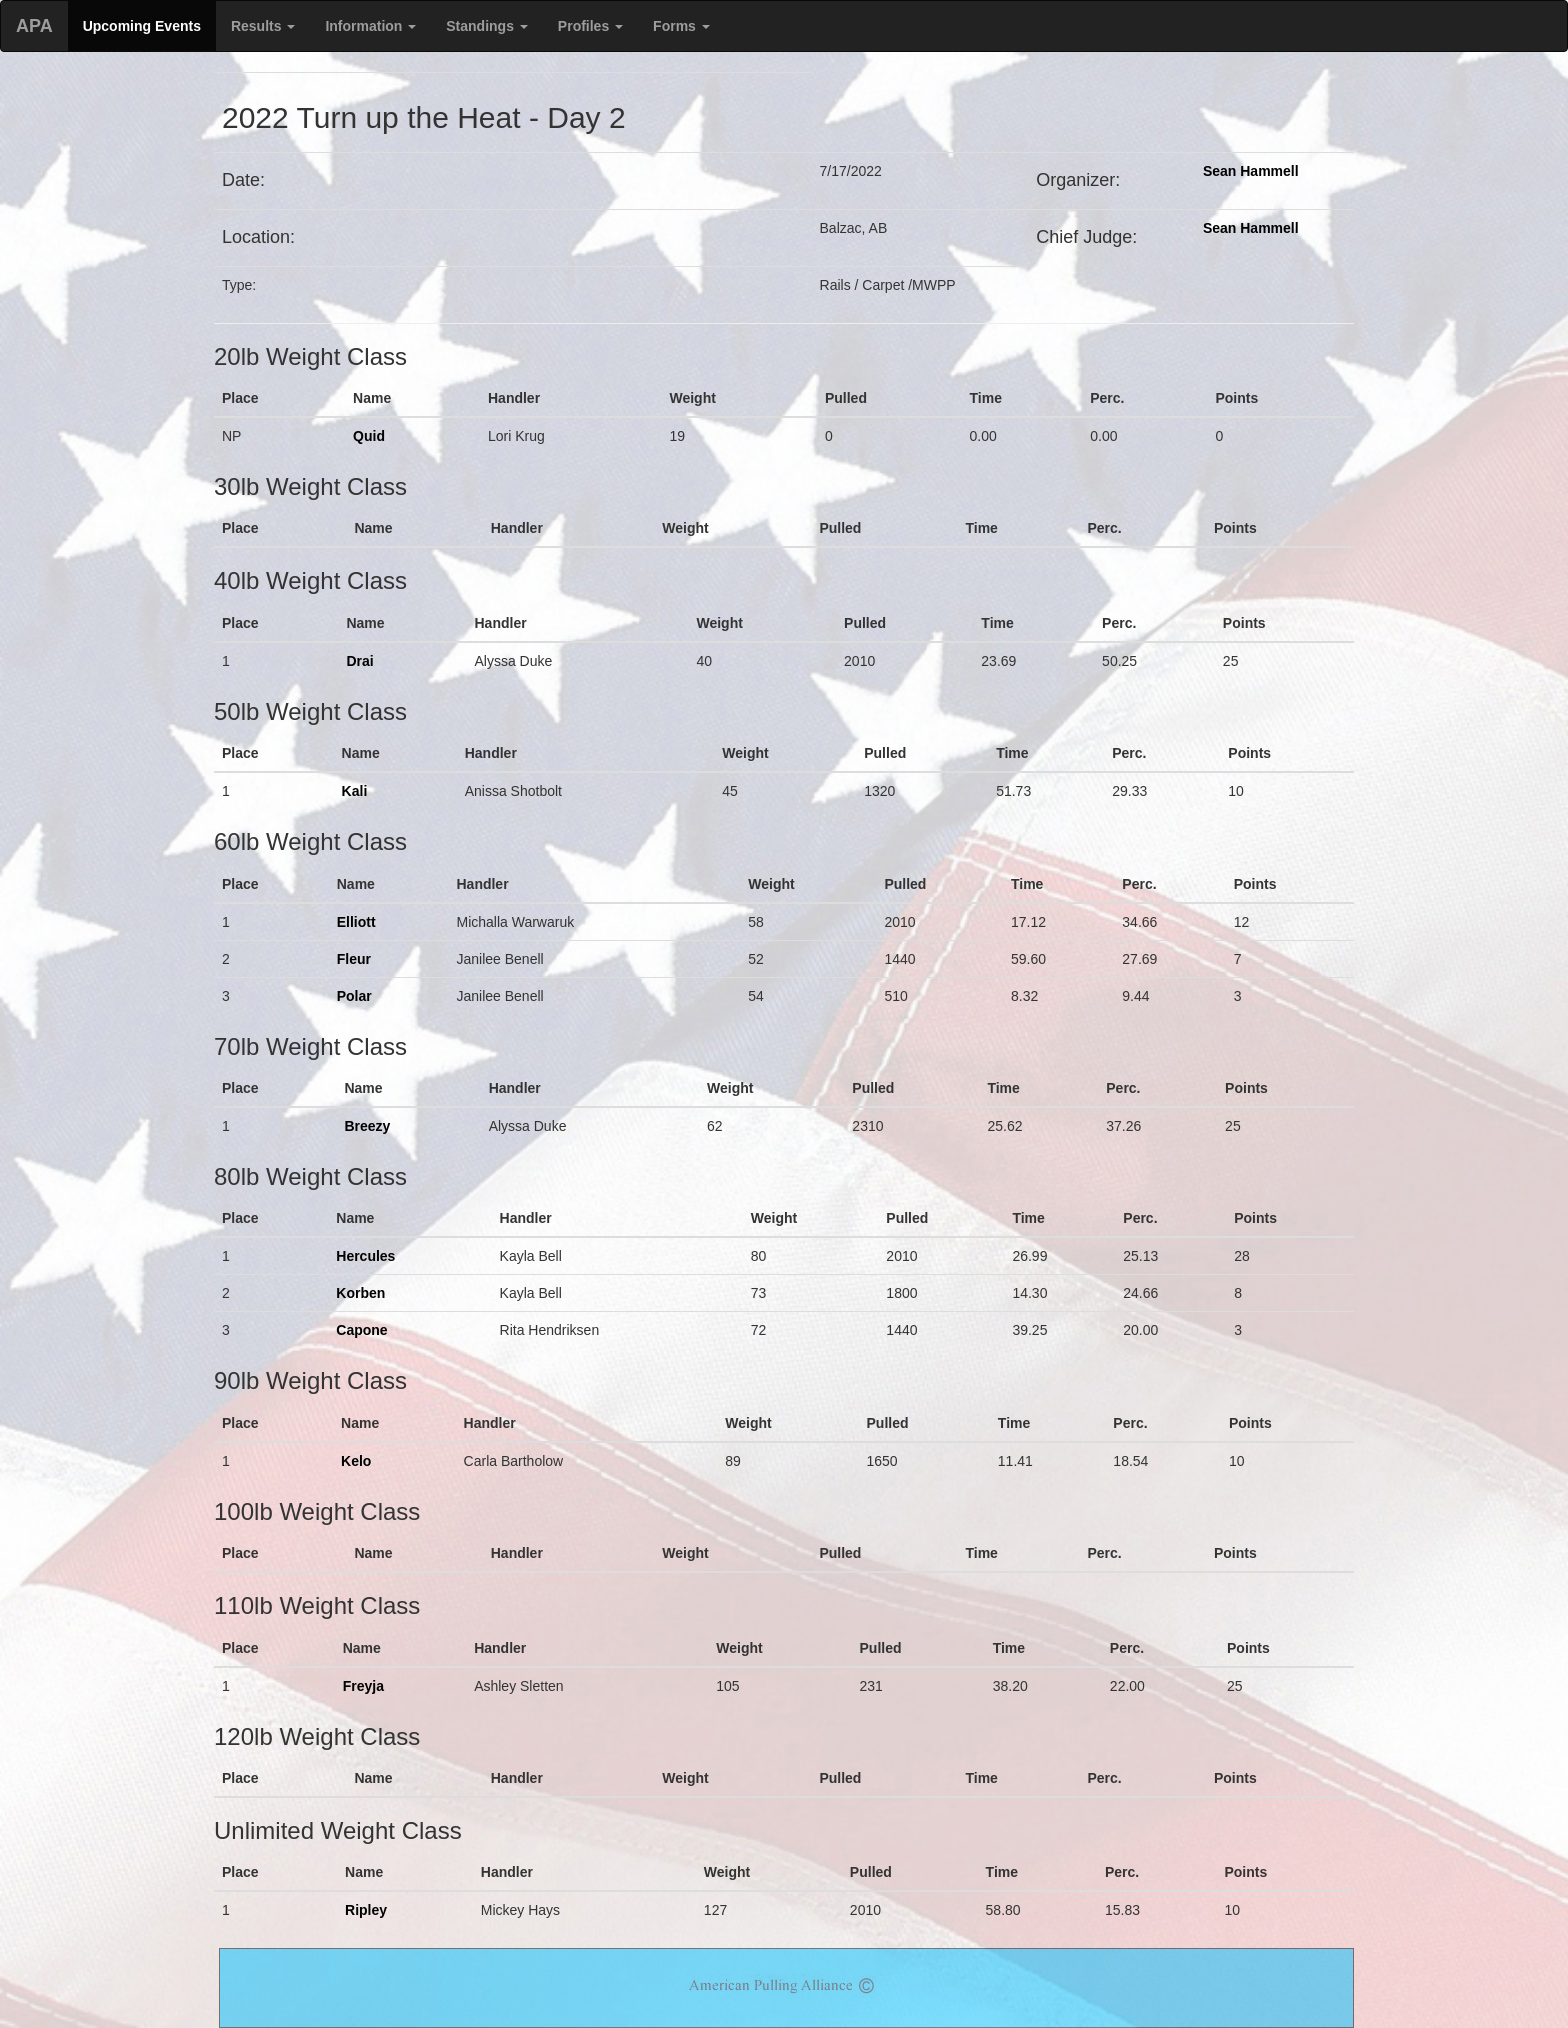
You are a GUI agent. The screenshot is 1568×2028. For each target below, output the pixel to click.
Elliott (356, 922)
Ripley (366, 1910)
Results (263, 26)
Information (370, 26)
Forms (681, 26)
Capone (361, 1330)
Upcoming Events (142, 26)
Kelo (356, 1461)
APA (34, 26)
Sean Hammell (1251, 171)
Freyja (363, 1686)
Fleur (354, 959)
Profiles (590, 26)
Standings (487, 26)
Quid (369, 436)
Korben (360, 1293)
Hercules (365, 1256)
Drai (359, 661)
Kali (355, 791)
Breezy (367, 1126)
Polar (354, 996)
